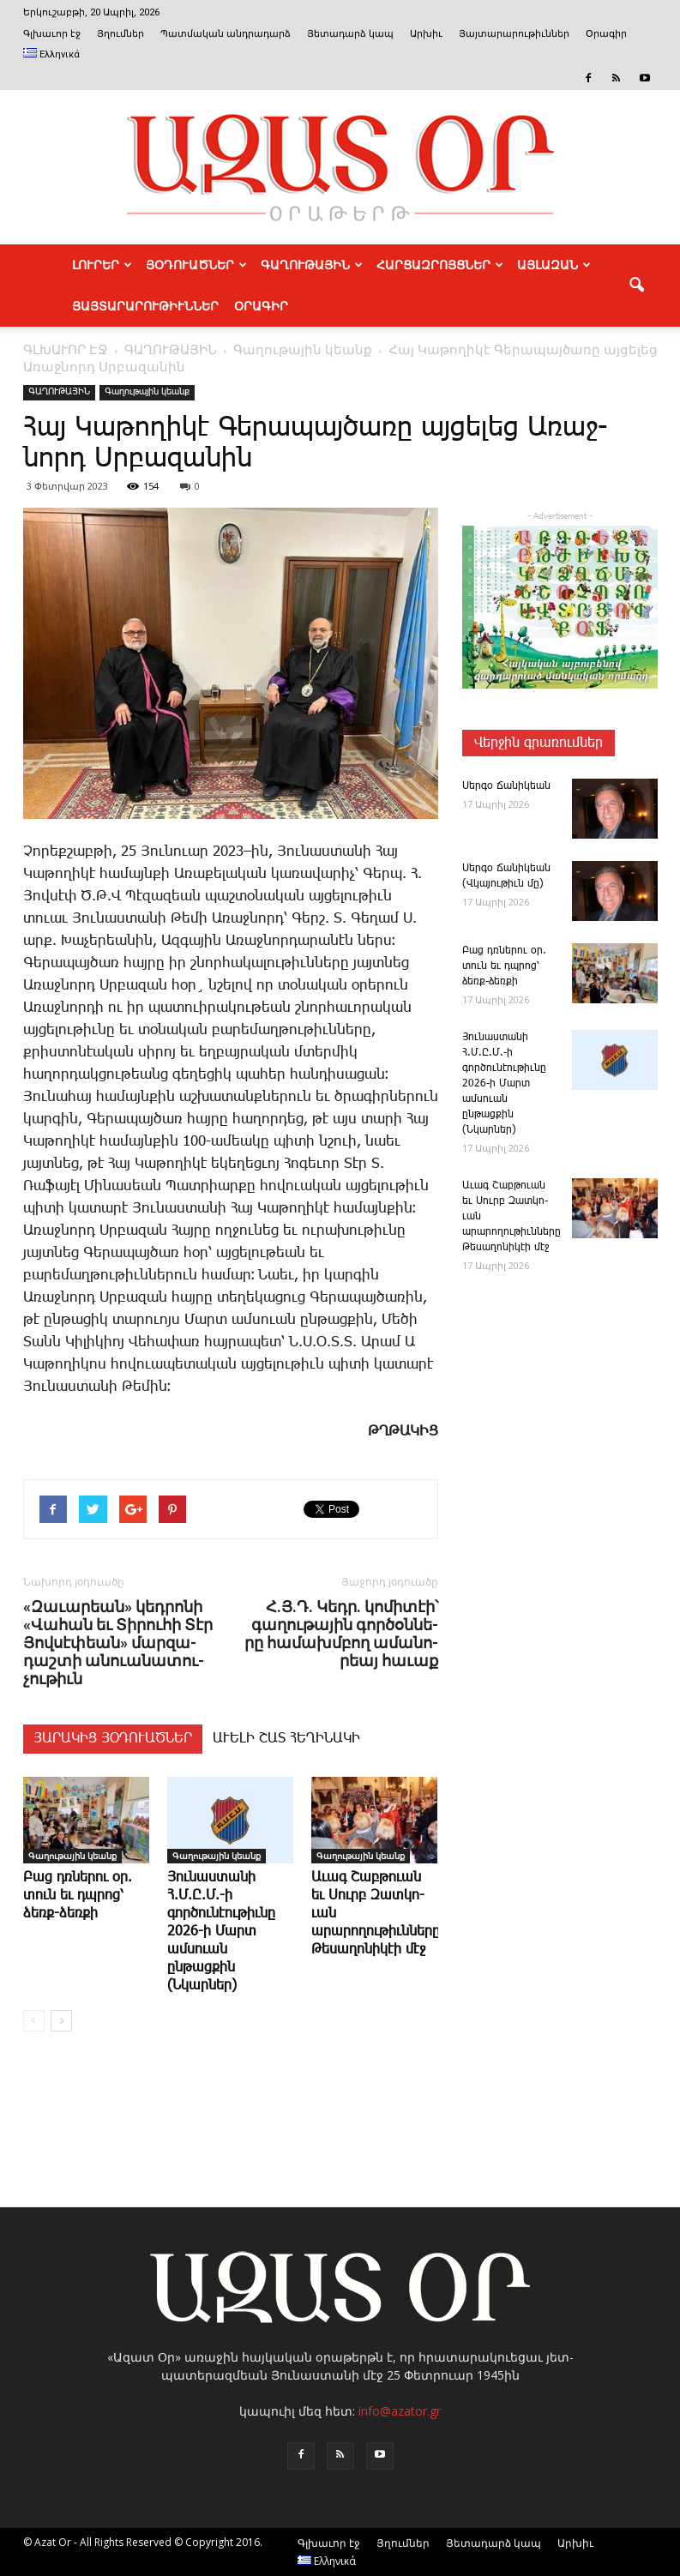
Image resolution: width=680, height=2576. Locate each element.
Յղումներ (120, 33)
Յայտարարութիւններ (514, 33)
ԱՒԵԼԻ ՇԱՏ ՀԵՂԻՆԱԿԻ (286, 1738)
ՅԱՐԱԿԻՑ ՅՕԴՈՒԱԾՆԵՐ (112, 1738)
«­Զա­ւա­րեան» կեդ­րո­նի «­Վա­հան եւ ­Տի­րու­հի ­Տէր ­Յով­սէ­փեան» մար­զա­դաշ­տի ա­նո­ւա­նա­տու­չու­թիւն (118, 1643)
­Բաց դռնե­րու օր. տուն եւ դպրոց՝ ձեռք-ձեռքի (77, 1895)
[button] (637, 285)
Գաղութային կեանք (147, 392)
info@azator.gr (399, 2411)
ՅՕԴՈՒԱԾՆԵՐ (196, 265)
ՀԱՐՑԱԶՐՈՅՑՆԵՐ (439, 265)
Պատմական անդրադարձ (225, 33)
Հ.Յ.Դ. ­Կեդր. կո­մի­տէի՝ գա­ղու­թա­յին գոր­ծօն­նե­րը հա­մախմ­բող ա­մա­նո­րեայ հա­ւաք (341, 1634)
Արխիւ (426, 33)
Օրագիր (606, 33)
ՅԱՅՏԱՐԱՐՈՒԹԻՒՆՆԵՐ (145, 306)
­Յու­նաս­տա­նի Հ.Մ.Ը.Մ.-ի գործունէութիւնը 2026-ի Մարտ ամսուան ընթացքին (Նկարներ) (221, 1931)
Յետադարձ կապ (350, 33)
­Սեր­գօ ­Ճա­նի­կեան (506, 786)
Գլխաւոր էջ (52, 33)
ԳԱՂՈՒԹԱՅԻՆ (312, 265)
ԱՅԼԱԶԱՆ (554, 265)
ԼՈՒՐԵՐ (102, 265)
